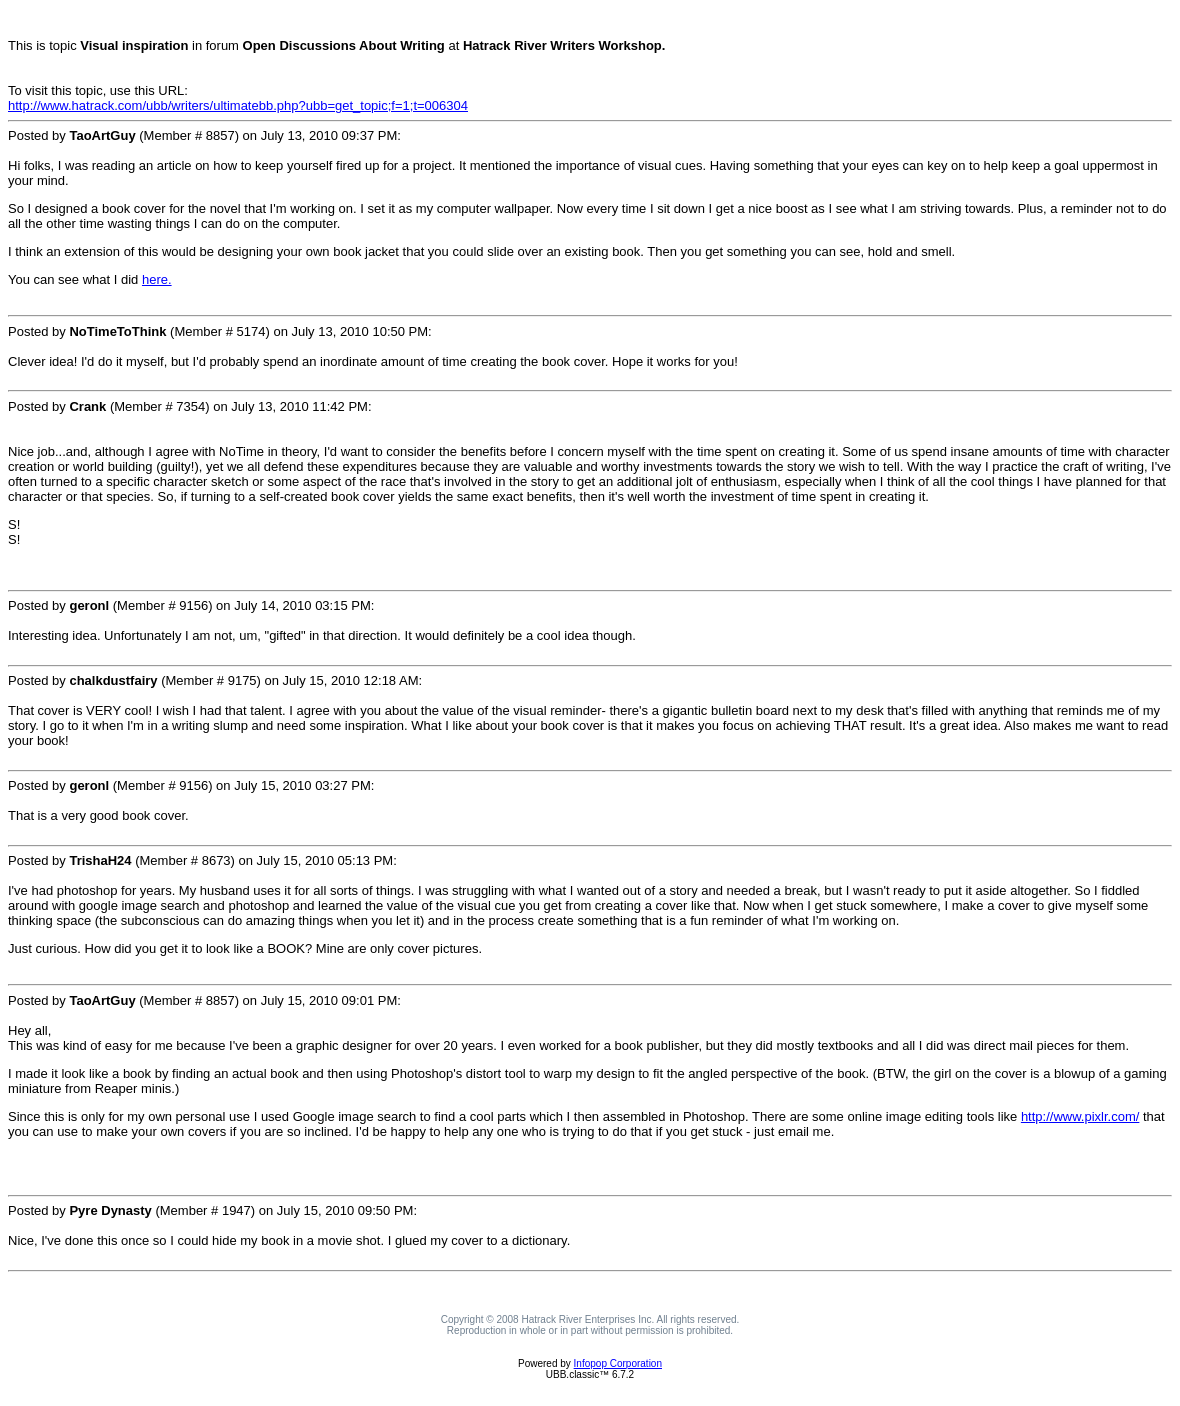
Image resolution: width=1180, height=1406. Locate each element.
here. (157, 279)
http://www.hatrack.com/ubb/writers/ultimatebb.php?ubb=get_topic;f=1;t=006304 (238, 105)
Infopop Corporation (618, 1363)
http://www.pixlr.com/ (1080, 1116)
